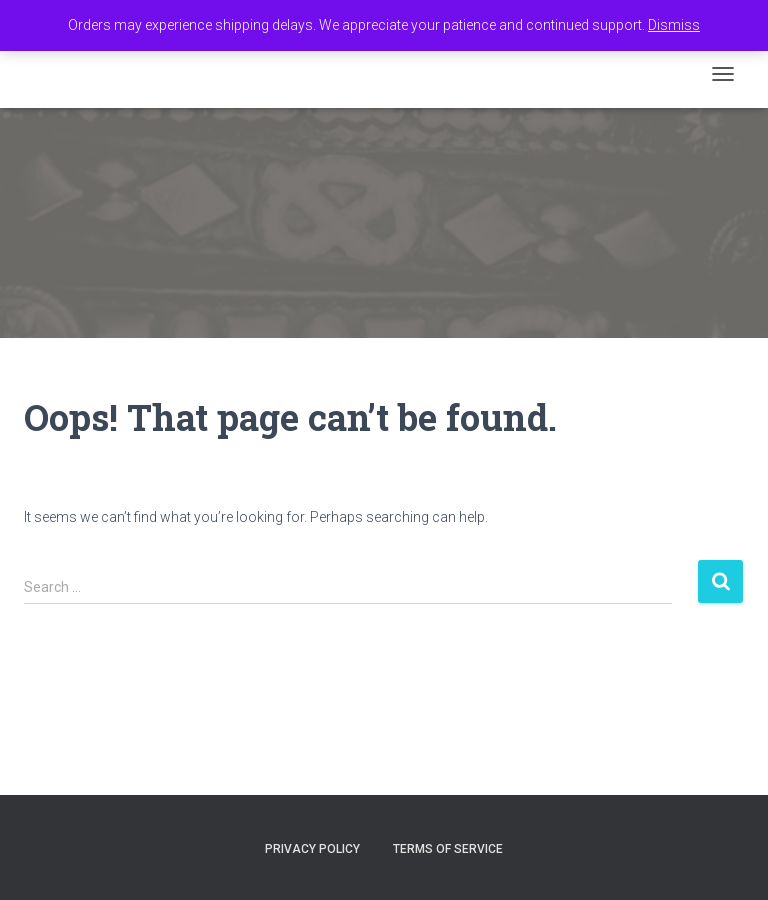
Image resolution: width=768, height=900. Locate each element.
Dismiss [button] (674, 25)
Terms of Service (448, 849)
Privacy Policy (312, 849)
